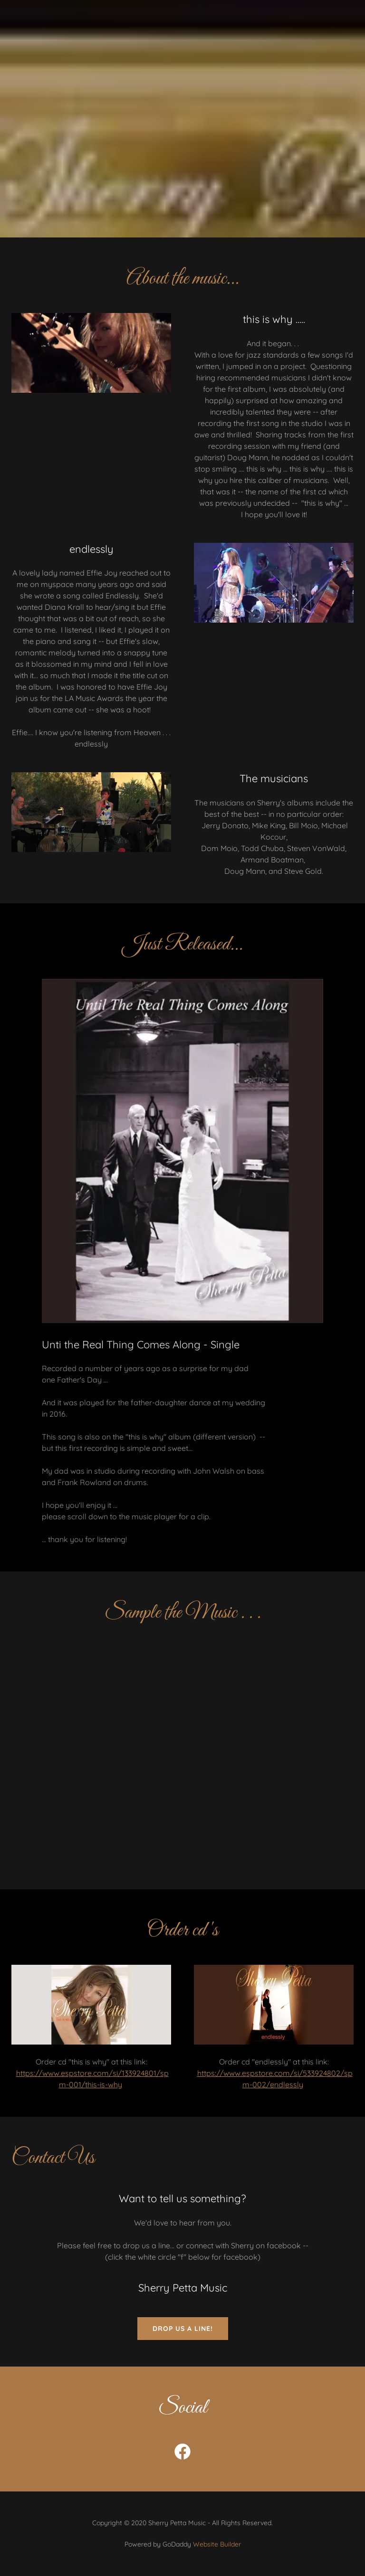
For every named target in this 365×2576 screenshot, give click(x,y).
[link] (182, 2453)
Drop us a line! (183, 2328)
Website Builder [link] (217, 2544)
